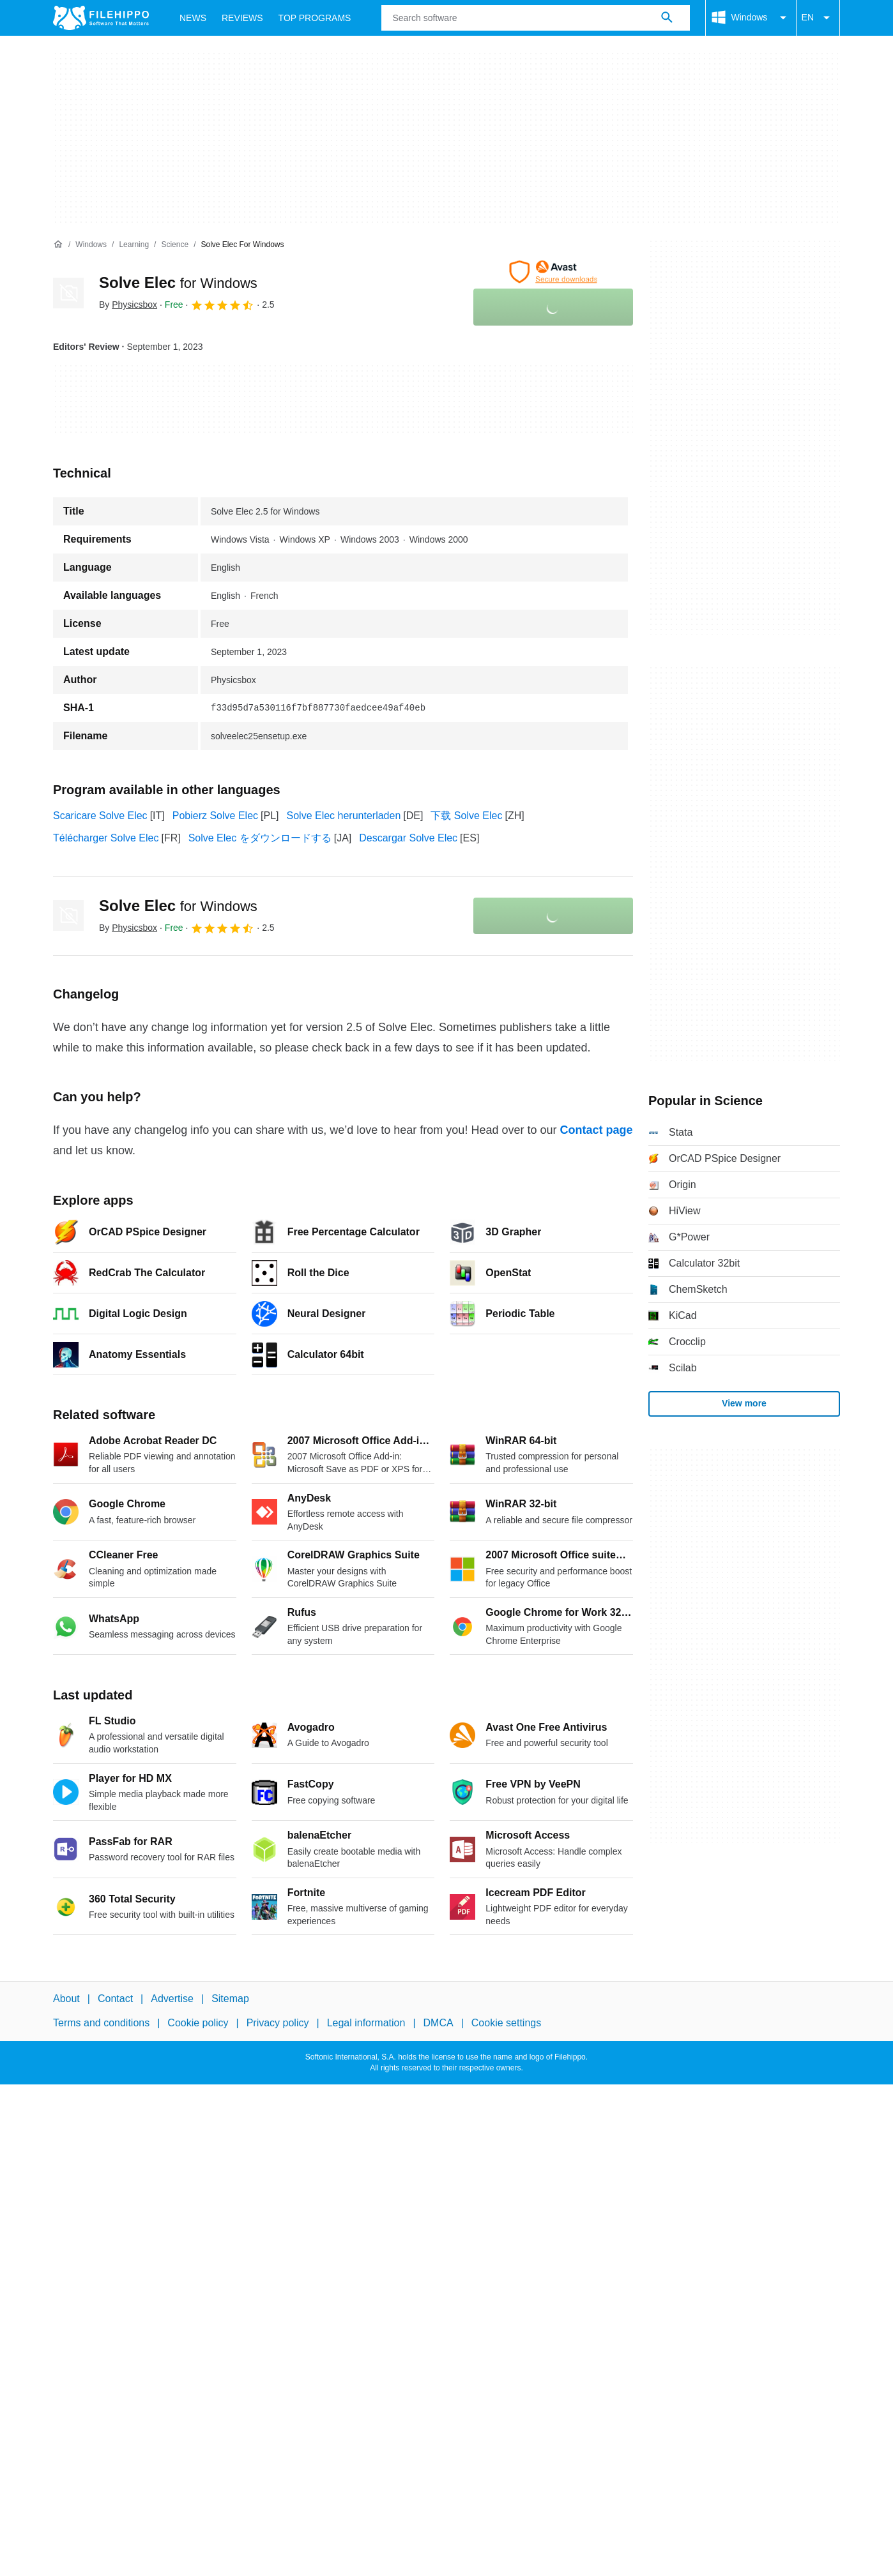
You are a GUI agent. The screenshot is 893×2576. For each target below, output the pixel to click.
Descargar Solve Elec (408, 837)
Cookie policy (197, 2022)
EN (818, 18)
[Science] (174, 244)
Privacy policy (278, 2022)
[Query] (535, 18)
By (128, 304)
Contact (115, 1998)
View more (744, 1403)
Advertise (172, 1998)
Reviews (242, 18)
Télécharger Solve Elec (105, 837)
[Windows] (91, 244)
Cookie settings (506, 2022)
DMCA (439, 2022)
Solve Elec (178, 282)
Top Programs (315, 18)
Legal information (366, 2022)
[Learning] (134, 244)
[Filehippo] (101, 18)
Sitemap (230, 1998)
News (192, 18)
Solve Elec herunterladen (344, 815)
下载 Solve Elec (466, 815)
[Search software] (667, 18)
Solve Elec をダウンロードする (260, 837)
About (66, 1998)
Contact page (596, 1130)
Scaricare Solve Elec (100, 815)
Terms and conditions (101, 2022)
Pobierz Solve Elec (215, 815)
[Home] (58, 244)
